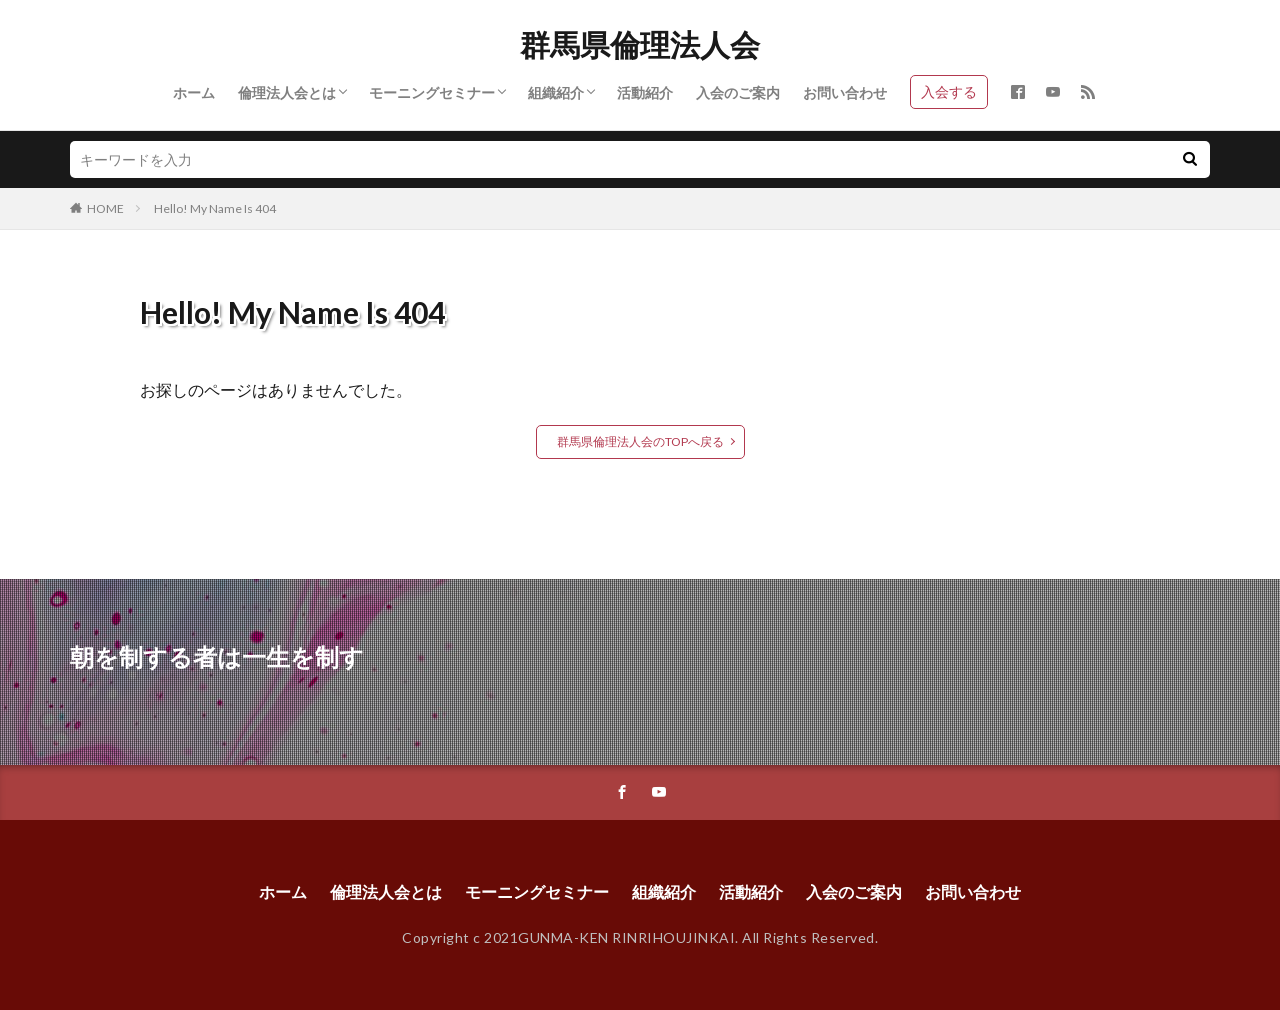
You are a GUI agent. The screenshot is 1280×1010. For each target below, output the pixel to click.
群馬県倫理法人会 (640, 45)
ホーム (194, 92)
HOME (105, 208)
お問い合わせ (845, 92)
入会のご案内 (738, 92)
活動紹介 (645, 92)
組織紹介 (556, 92)
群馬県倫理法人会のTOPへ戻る (640, 441)
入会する (949, 91)
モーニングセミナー (432, 92)
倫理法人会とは (287, 92)
